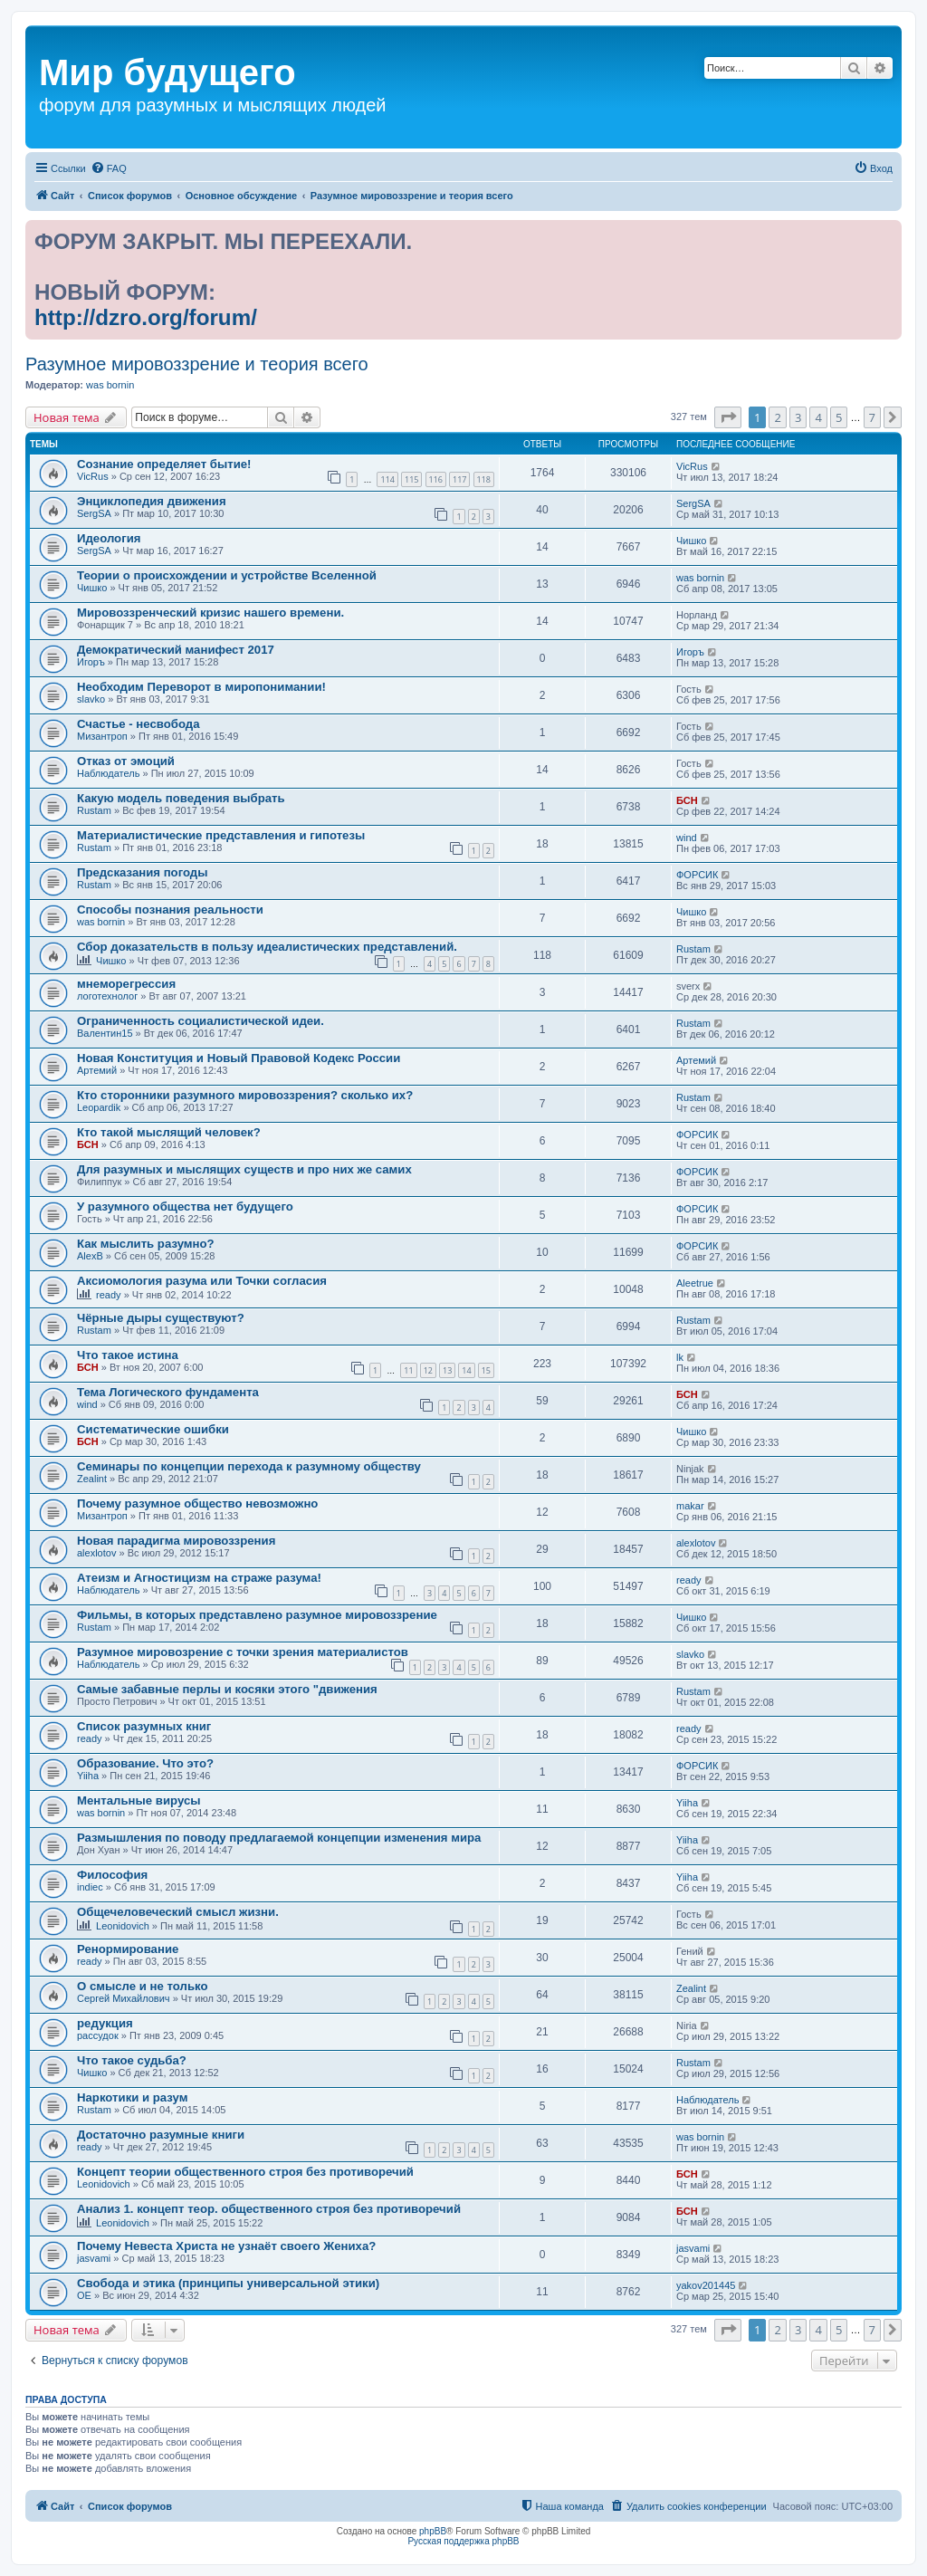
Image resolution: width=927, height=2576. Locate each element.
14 (466, 1370)
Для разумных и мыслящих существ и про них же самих (244, 1169)
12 (428, 1370)
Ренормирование (127, 1949)
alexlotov (96, 1552)
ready (108, 1294)
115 (411, 479)
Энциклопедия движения (151, 501)
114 (387, 479)
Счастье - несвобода (138, 724)
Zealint (92, 1478)
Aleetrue (694, 1283)
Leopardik (98, 1107)
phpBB (432, 2531)
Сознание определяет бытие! (164, 464)
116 (436, 479)
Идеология (108, 538)
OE (84, 2295)
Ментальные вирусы (139, 1800)
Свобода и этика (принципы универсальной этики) (228, 2283)
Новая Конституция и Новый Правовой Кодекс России (238, 1058)
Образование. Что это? (145, 1763)
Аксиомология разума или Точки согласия (202, 1281)
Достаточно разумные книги (160, 2134)
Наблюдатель (108, 773)
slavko (91, 699)
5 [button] (839, 417)
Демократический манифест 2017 (175, 649)
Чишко (691, 540)
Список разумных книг (144, 1726)
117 (459, 479)
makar (690, 1505)
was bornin (110, 384)
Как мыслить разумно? (146, 1243)
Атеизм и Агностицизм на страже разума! (199, 1578)
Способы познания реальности (170, 909)
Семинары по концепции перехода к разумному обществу (249, 1466)
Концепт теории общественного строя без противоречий (245, 2172)
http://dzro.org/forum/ (145, 317)
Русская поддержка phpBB (463, 2541)
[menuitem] (109, 168)
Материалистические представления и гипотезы (221, 835)
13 (447, 1370)
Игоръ (91, 661)
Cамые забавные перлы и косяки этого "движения (227, 1689)
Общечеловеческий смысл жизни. (178, 1912)
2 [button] (777, 417)
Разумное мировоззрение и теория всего (196, 364)
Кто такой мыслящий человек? (169, 1132)
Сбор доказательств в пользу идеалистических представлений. (267, 946)
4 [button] (818, 417)
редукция (105, 2023)
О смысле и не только (142, 1986)
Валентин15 (105, 1033)
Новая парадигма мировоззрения (176, 1540)
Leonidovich (122, 1925)
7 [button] (872, 417)
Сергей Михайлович (123, 1998)
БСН (687, 800)
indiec (90, 1887)
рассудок (98, 2035)
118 (484, 479)
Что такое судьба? (131, 2060)
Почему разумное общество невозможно (197, 1503)
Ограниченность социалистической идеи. (200, 1021)
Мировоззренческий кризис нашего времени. (210, 612)
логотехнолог (107, 996)
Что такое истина (127, 1355)
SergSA (94, 513)
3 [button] (798, 417)
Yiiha (88, 1775)
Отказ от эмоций (126, 761)
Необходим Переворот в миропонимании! (201, 687)
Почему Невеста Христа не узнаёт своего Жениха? (226, 2246)
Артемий (97, 1070)
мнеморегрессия (126, 984)
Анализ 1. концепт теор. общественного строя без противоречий (269, 2209)
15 (486, 1370)
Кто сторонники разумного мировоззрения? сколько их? (245, 1095)
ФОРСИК (697, 874)
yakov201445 (705, 2285)
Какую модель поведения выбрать (181, 798)
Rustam (94, 810)
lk (679, 1357)
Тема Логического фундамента (168, 1392)
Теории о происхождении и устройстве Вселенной (227, 575)
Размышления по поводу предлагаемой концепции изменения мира (279, 1837)
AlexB (90, 1255)
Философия (112, 1875)
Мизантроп (102, 736)
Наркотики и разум (132, 2097)
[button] (727, 417)
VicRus (93, 476)
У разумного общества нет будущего (185, 1206)
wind (686, 837)
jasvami (93, 2258)
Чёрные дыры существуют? (160, 1318)
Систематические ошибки (153, 1429)
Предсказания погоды (142, 872)
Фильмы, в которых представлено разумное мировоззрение (257, 1615)
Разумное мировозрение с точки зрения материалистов (242, 1652)
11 (408, 1370)
